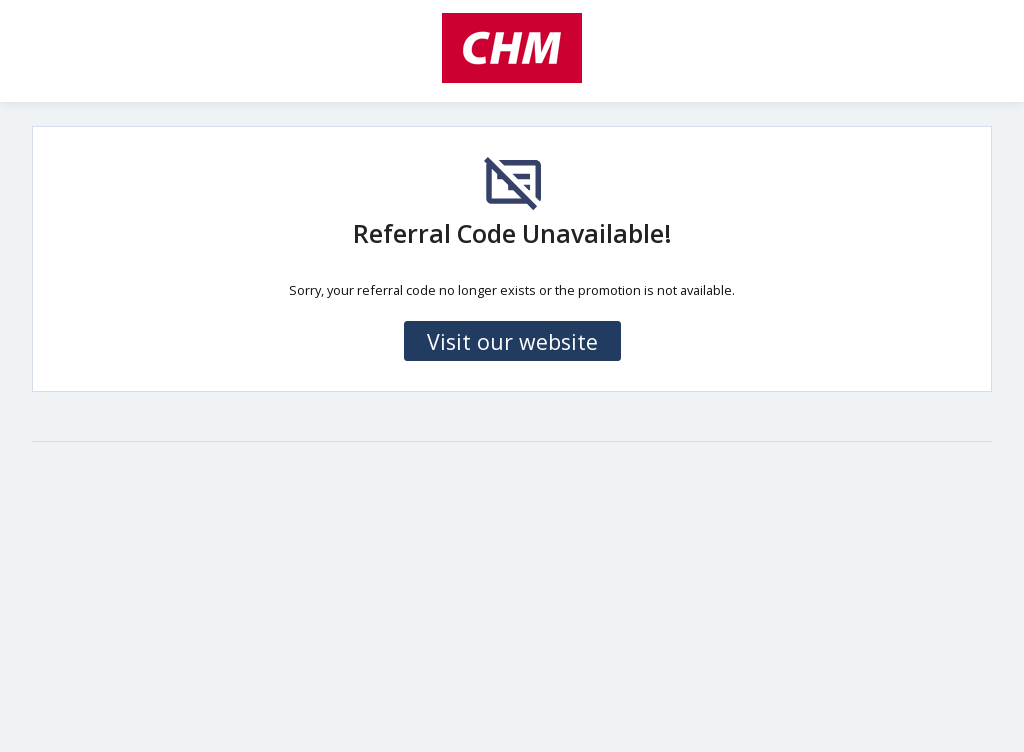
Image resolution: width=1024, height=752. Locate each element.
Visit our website (512, 341)
